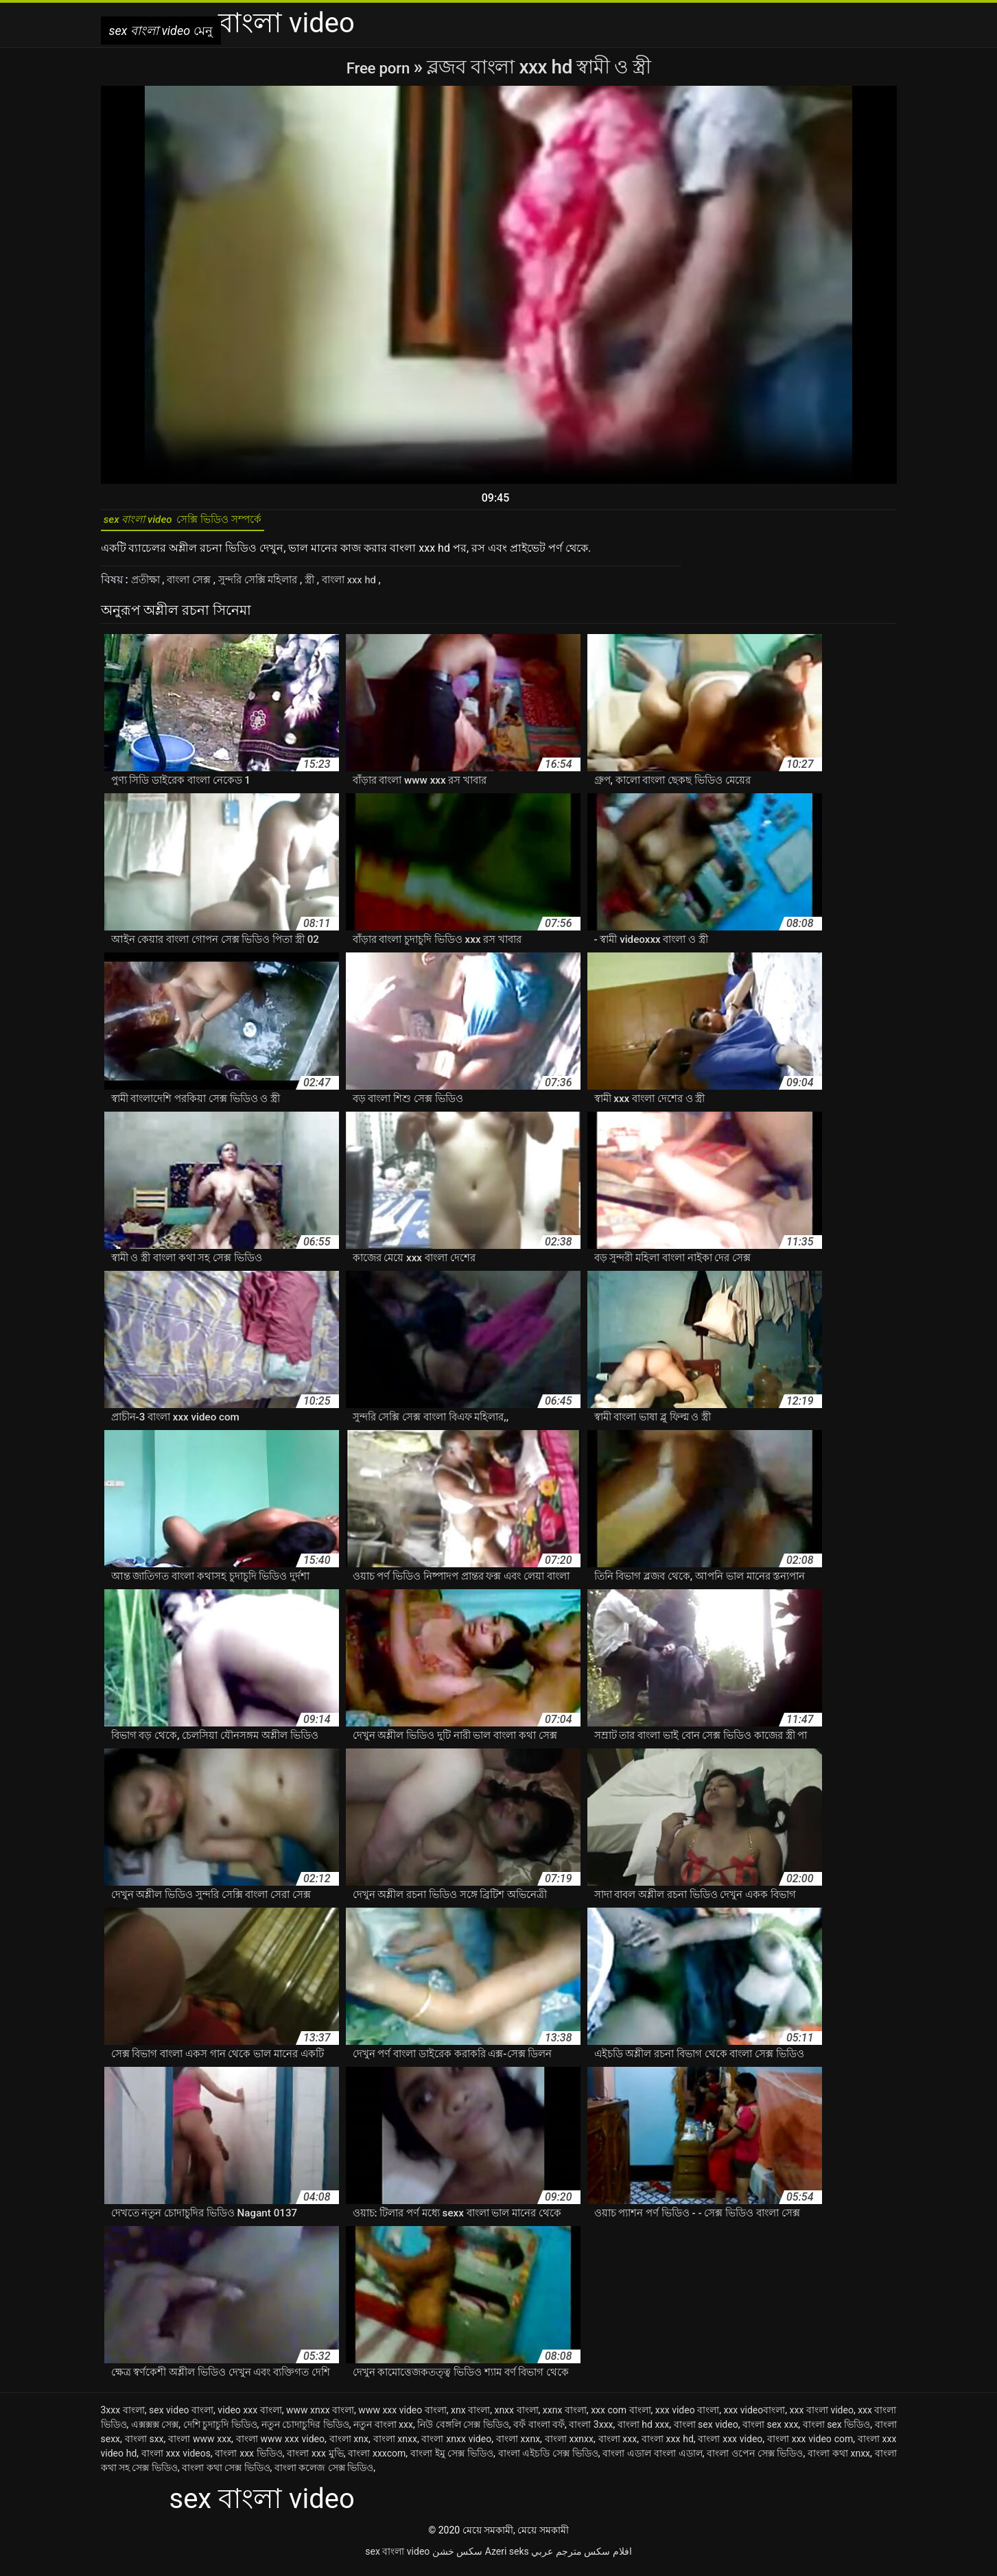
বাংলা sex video (706, 2431)
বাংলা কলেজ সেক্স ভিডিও (323, 2474)
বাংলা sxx (144, 2445)
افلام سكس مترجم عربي (581, 2558)
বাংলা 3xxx (591, 2431)
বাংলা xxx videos (176, 2460)
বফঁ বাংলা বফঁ (539, 2431)
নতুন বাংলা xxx (383, 2431)
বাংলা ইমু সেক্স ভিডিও (451, 2460)
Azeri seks (507, 2558)
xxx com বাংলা (620, 2416)
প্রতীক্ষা (148, 586)
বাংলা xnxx (395, 2445)
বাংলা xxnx (518, 2445)
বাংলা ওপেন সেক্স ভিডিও (755, 2460)
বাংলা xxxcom (377, 2460)
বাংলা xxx (617, 2445)
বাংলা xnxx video (456, 2445)
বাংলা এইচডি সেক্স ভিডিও (548, 2460)
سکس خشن (457, 2558)
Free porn (379, 67)
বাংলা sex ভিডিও (837, 2431)
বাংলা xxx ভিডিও (248, 2460)
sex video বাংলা (181, 2416)
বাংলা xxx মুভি (315, 2460)
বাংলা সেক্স (196, 586)
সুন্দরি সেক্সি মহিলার (272, 586)
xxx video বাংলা (687, 2416)
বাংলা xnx (348, 2445)
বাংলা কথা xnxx (839, 2460)
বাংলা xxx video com (810, 2445)
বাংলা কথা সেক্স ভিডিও (226, 2474)
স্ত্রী (329, 586)
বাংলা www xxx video (280, 2445)
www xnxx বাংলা (320, 2416)
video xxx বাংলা (249, 2416)
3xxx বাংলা (123, 2416)
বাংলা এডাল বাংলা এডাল (652, 2460)
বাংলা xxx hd (372, 586)
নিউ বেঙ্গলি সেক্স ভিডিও (463, 2431)
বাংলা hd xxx (643, 2431)
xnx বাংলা (470, 2416)
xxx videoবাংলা (754, 2416)
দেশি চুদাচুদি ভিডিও (220, 2431)
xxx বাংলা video (822, 2416)
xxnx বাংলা (565, 2416)
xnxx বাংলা (516, 2416)
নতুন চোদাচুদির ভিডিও (305, 2431)
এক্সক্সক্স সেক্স (155, 2431)
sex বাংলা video (397, 2558)
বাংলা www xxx (199, 2445)
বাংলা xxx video (730, 2445)
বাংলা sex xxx (770, 2431)
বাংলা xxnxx (569, 2445)
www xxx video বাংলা (402, 2416)
